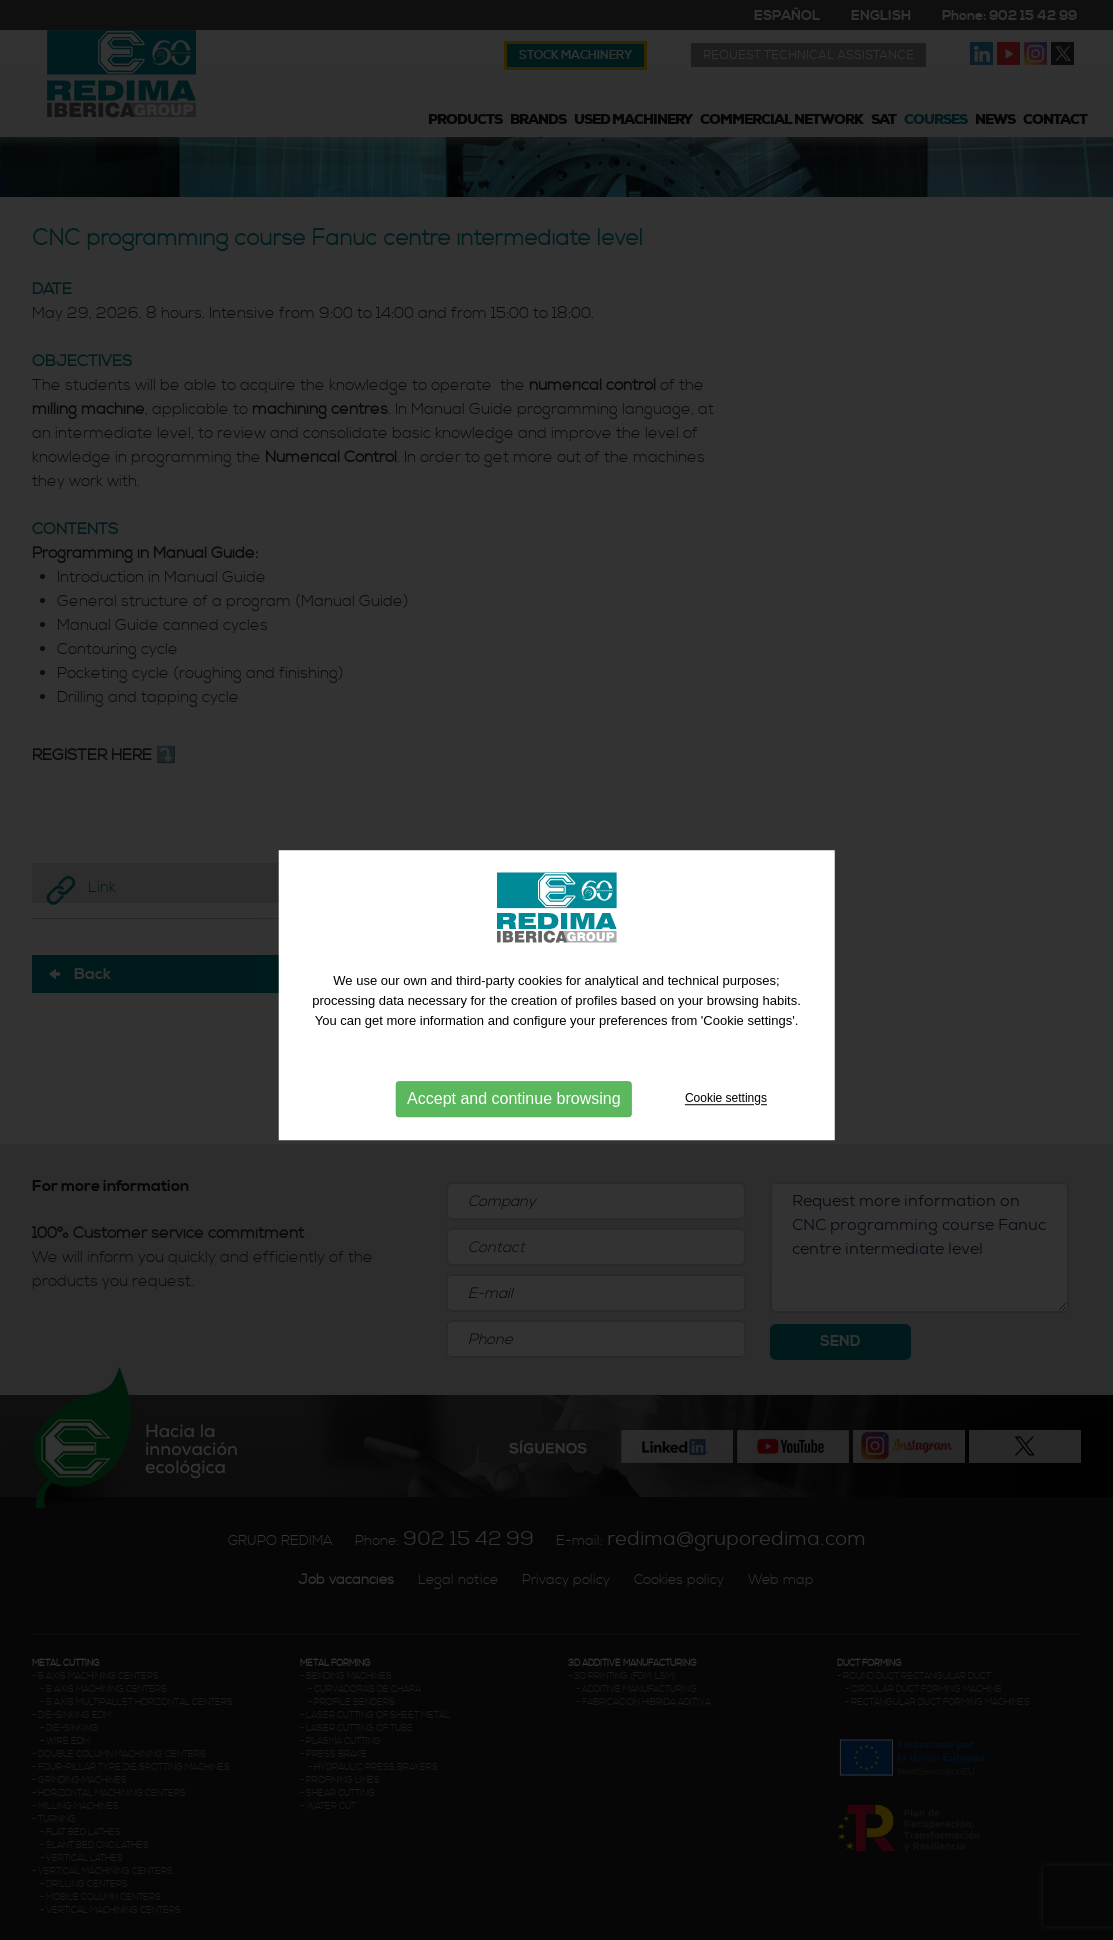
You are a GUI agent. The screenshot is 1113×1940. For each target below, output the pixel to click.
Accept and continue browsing (513, 1114)
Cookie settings (726, 1114)
